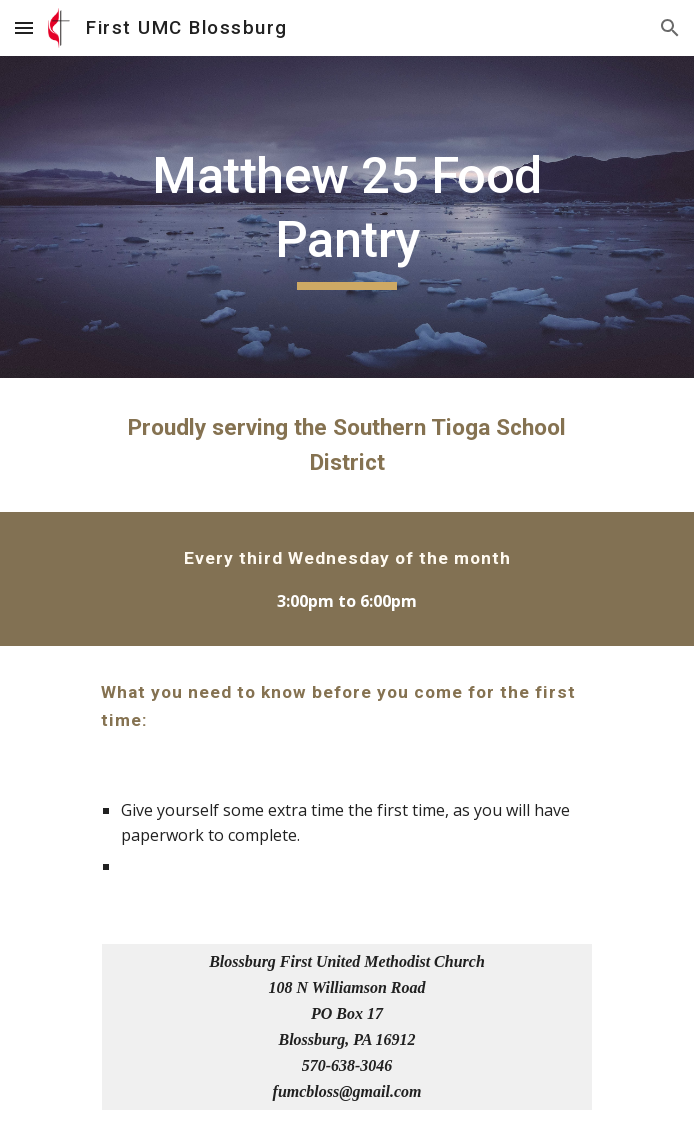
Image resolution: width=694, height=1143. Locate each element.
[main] (346, 217)
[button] (24, 27)
